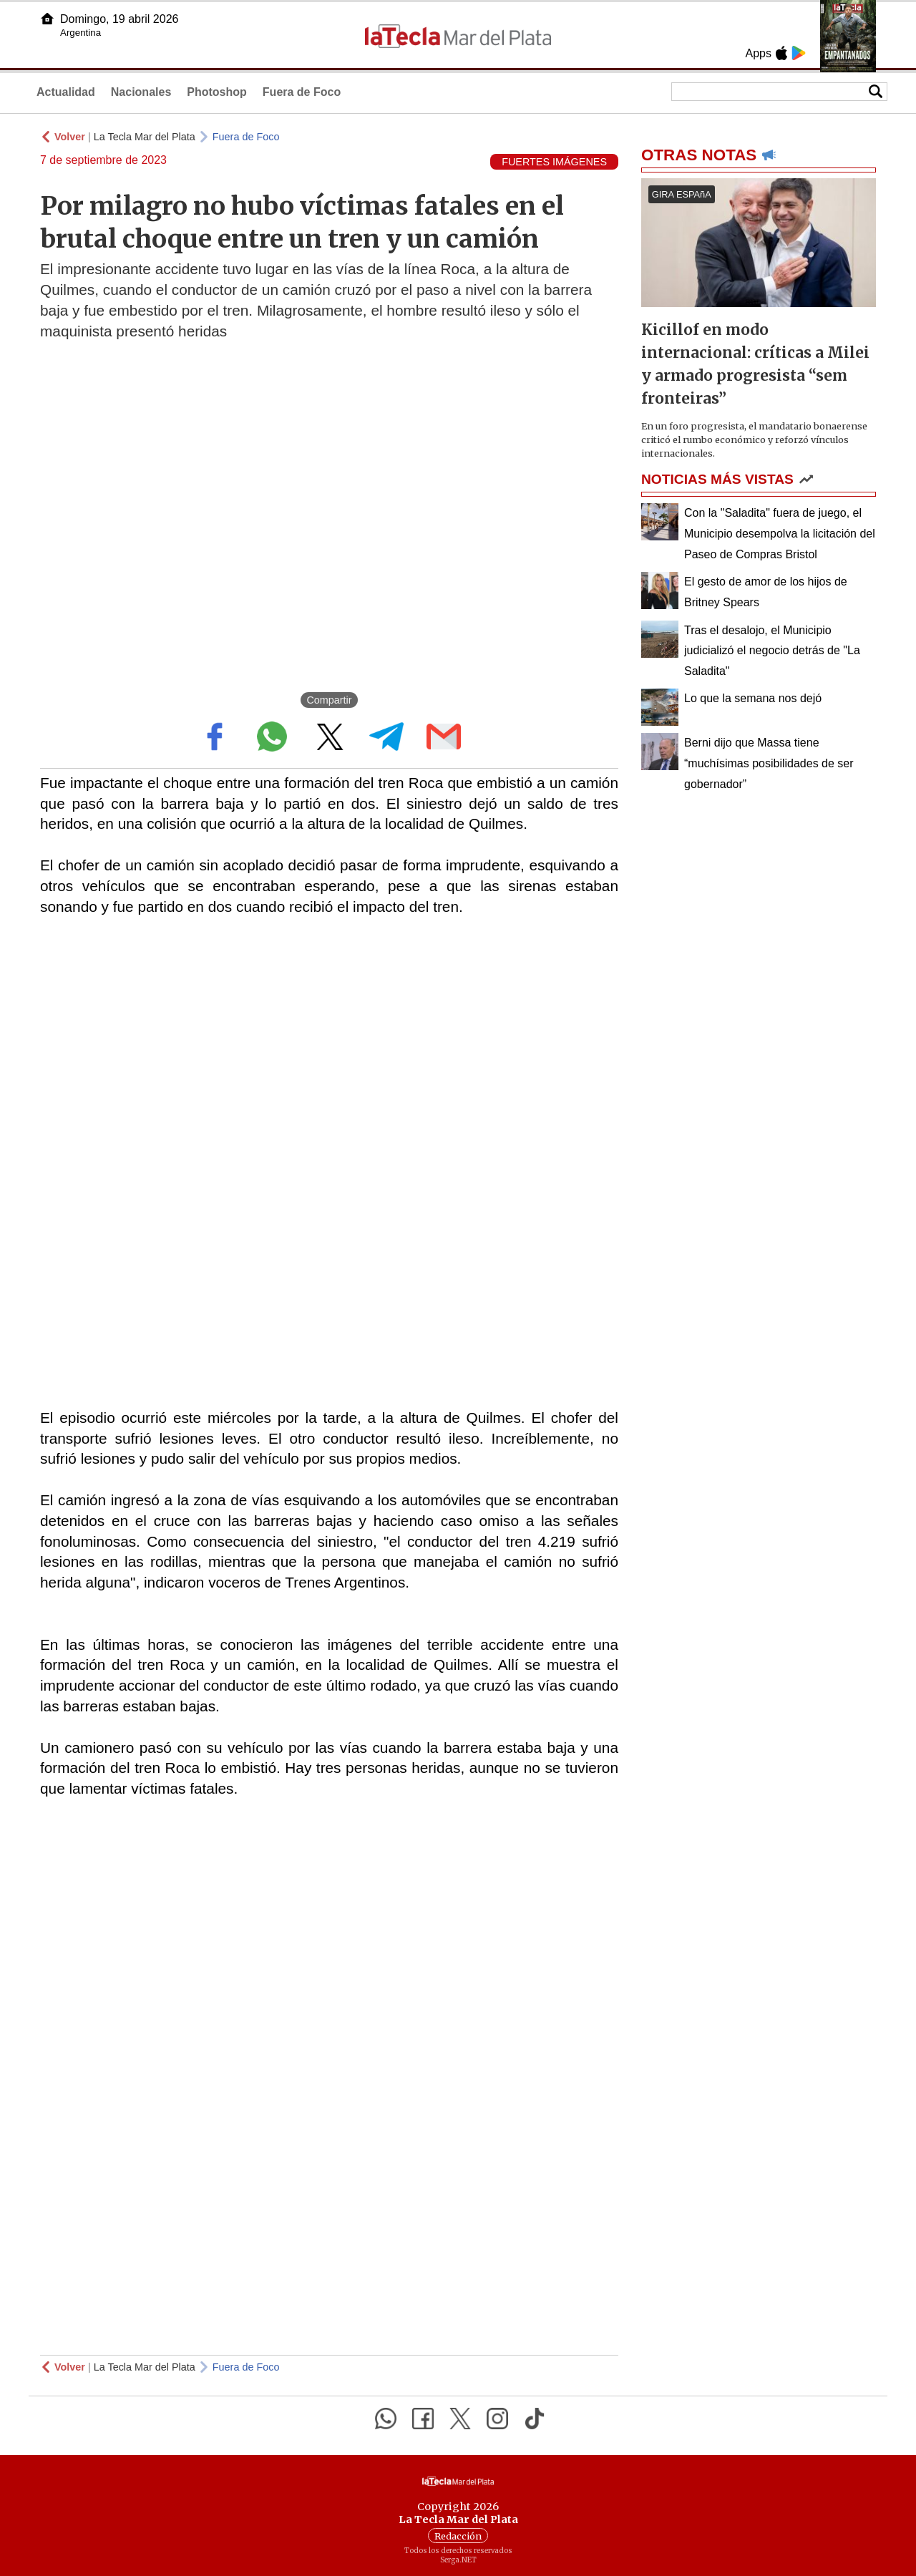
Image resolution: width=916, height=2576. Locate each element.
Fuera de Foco (302, 92)
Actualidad (65, 92)
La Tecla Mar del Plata (144, 136)
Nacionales (141, 92)
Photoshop (217, 92)
